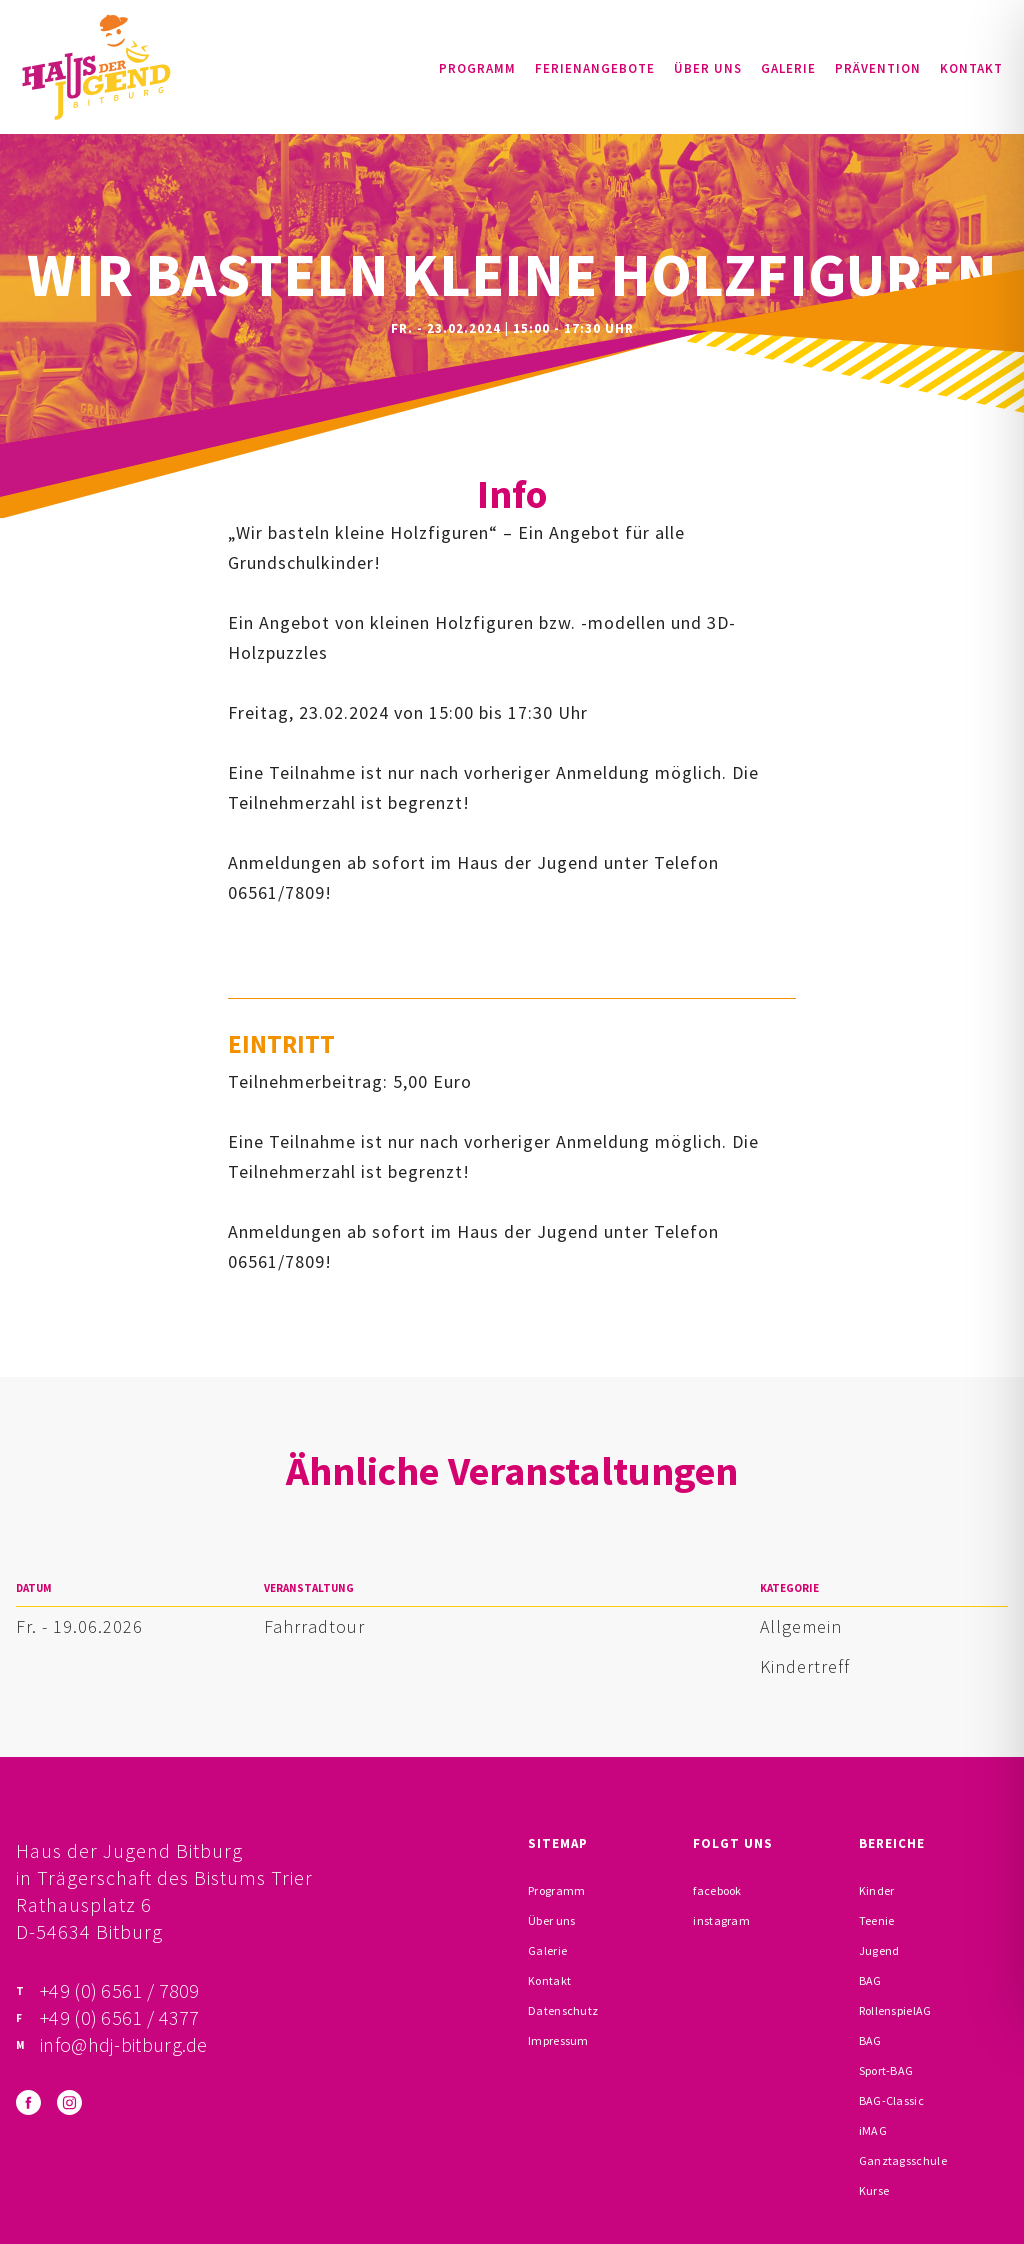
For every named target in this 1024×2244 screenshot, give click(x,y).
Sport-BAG (886, 2070)
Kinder (877, 1890)
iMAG (873, 2130)
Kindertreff (805, 1666)
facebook (717, 1890)
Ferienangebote (595, 68)
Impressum (558, 2040)
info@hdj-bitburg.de (124, 2044)
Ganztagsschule (903, 2160)
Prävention (878, 68)
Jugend (879, 1950)
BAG (870, 1980)
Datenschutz (563, 2010)
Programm (477, 68)
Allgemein (801, 1626)
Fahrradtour (314, 1626)
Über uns (708, 68)
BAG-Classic (891, 2100)
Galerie (788, 68)
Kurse (874, 2190)
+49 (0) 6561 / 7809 (120, 1990)
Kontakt (971, 68)
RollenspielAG (895, 2010)
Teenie (877, 1920)
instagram (721, 1920)
